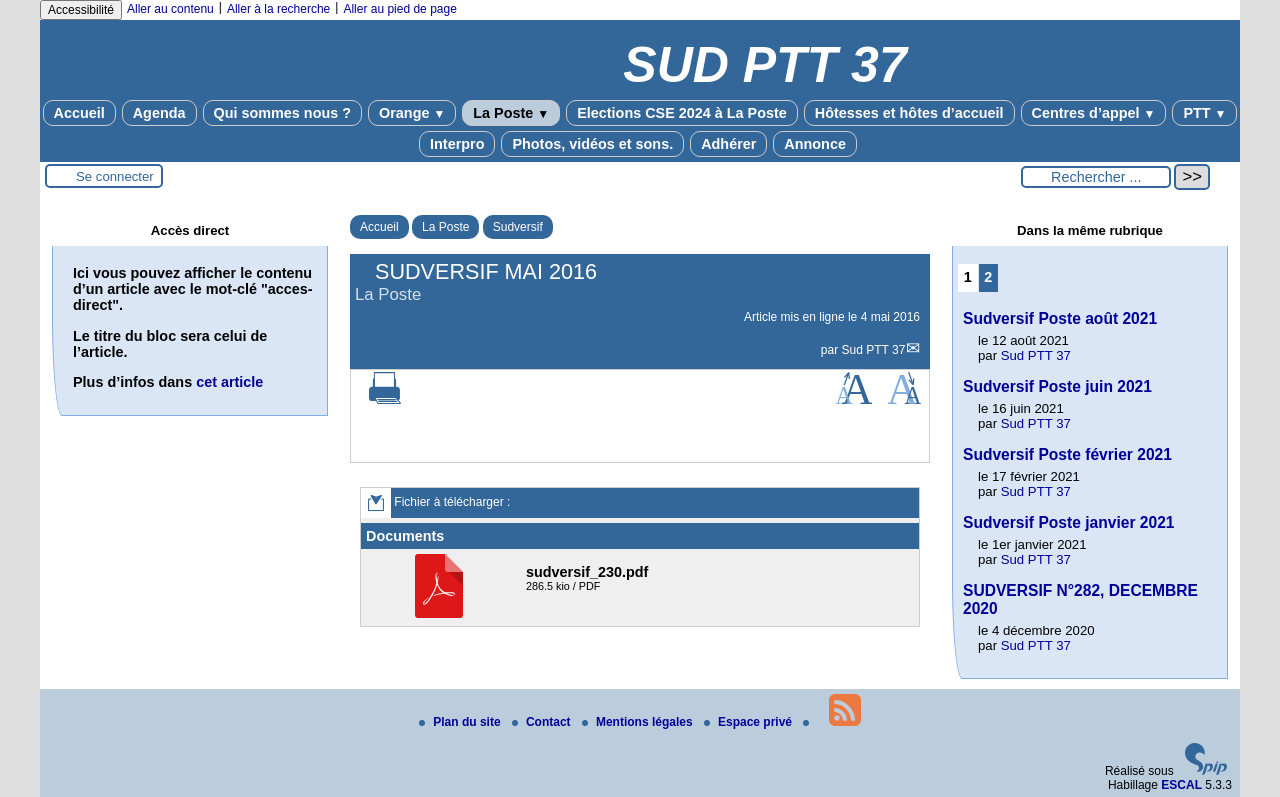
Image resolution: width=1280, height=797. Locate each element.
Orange (412, 113)
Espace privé (749, 722)
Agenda (159, 113)
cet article (229, 382)
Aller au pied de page (399, 9)
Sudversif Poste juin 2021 (1057, 386)
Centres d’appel (1094, 113)
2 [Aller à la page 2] (988, 277)
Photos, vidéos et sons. (592, 144)
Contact (543, 722)
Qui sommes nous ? (283, 113)
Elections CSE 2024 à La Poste (682, 113)
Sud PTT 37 (874, 350)
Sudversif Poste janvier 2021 (1069, 522)
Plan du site (461, 722)
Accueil (79, 113)
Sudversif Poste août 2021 (1060, 318)
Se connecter (115, 176)
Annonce (815, 144)
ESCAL (1181, 785)
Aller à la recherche (278, 9)
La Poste (511, 113)
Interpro (457, 144)
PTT (1204, 113)
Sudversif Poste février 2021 (1067, 454)
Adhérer (728, 144)
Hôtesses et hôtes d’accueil (909, 113)
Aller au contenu (170, 9)
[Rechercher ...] (1096, 177)
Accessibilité (81, 10)
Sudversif (518, 227)
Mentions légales (639, 722)
